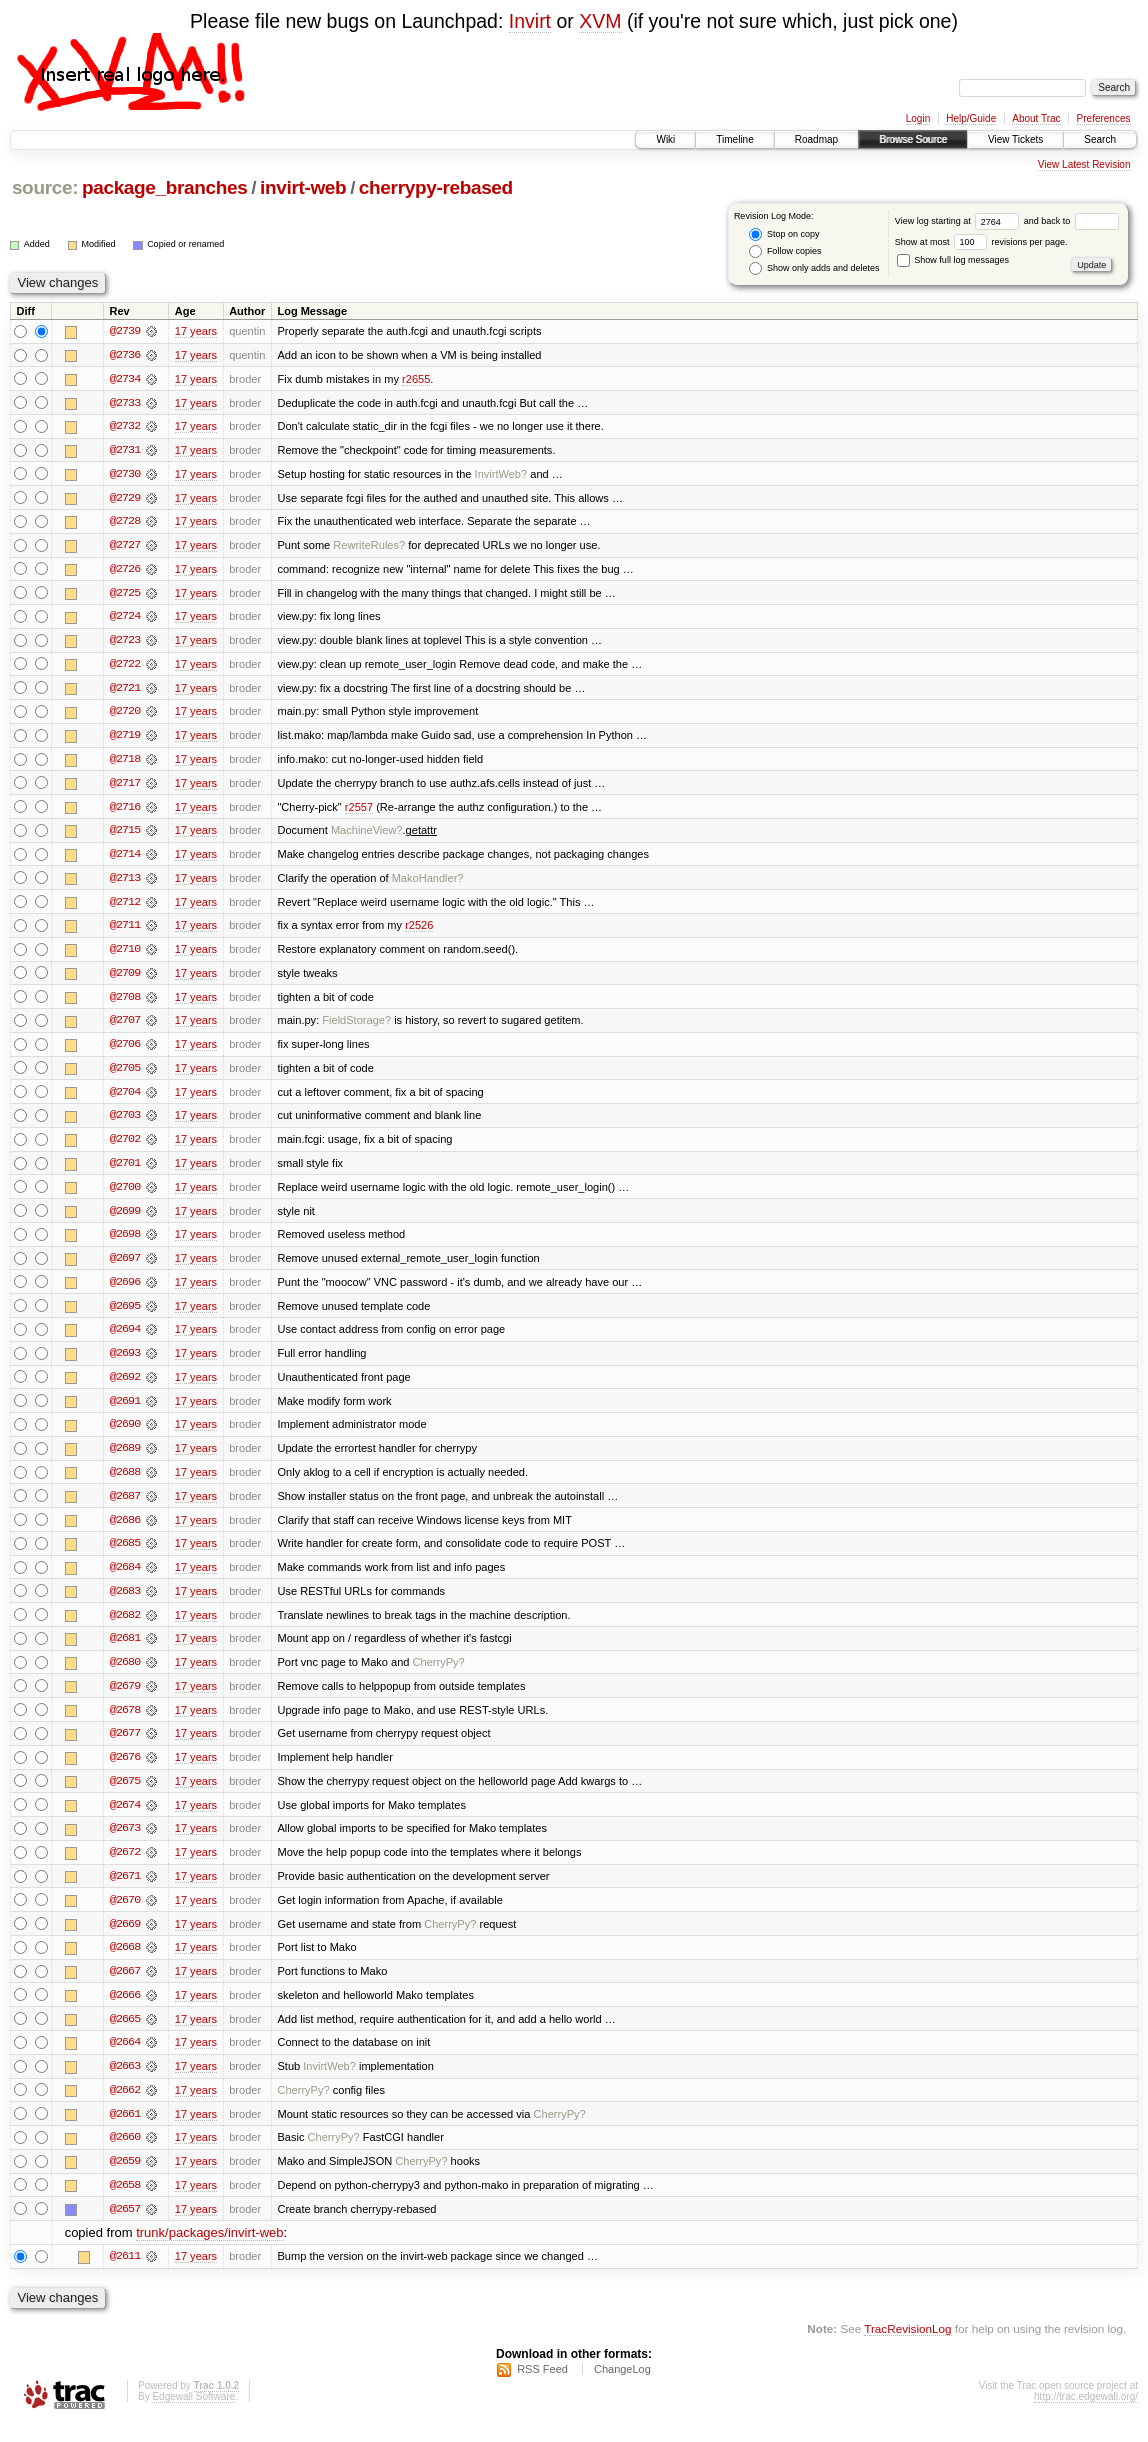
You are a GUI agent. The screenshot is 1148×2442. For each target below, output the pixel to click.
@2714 (125, 859)
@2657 (125, 2227)
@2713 (125, 883)
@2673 (125, 1843)
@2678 (125, 1723)
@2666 (125, 2011)
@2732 (125, 427)
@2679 (125, 1699)
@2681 (125, 1651)
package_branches (165, 187)
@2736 (125, 355)
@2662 (125, 2107)
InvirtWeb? (501, 475)
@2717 (125, 787)
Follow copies (785, 251)
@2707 (125, 1027)
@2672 (125, 1867)
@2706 (125, 1051)
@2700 (125, 1195)
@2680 (125, 1675)
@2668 (125, 1963)
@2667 (125, 1987)
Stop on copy (784, 234)
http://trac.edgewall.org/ (1086, 2415)
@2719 (125, 739)
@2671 (125, 1891)
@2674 (125, 1819)
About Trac (1036, 118)
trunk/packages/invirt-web (209, 2251)
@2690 (125, 1435)
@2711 (125, 931)
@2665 (125, 2035)
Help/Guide (971, 118)
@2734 (125, 379)
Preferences (1104, 118)
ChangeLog (622, 2388)
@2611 (125, 2275)
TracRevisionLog (907, 2347)
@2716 (125, 811)
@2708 (125, 1003)
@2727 (125, 547)
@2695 (125, 1315)
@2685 (125, 1555)
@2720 (125, 715)
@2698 (125, 1243)
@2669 (125, 1939)
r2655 (416, 379)
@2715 (125, 835)
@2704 (125, 1099)
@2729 (125, 499)
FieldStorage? (356, 1027)
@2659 (125, 2179)
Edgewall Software (193, 2415)
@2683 (125, 1603)
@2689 (125, 1459)
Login (918, 118)
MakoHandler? (428, 883)
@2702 (125, 1147)
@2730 (125, 475)
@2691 (125, 1411)
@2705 (125, 1075)
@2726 (125, 571)
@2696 (125, 1291)
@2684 (125, 1579)
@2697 (125, 1267)
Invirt (530, 21)
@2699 (125, 1219)
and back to (1071, 221)
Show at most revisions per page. (981, 242)
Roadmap (816, 139)
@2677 (125, 1747)
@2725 (125, 595)
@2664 (125, 2059)
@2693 (125, 1363)
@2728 (125, 523)
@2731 (125, 451)
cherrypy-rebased (436, 187)
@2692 (125, 1387)
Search (1100, 139)
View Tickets (1015, 139)
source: (45, 187)
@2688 (125, 1483)
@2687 (125, 1507)
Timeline (734, 139)
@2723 (125, 643)
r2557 (359, 811)
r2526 (419, 931)
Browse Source (913, 139)
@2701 (125, 1171)
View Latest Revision (1084, 164)
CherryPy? (439, 1675)
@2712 (125, 907)
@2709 (125, 979)
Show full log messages (953, 260)
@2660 (125, 2155)
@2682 (125, 1627)
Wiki (665, 139)
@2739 (125, 331)
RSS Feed (542, 2388)
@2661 (125, 2131)
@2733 (125, 403)
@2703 (125, 1123)
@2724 (125, 619)
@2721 (125, 691)
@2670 (125, 1915)
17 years (196, 331)
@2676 (125, 1771)
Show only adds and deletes (814, 268)
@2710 (125, 955)
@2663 (125, 2083)
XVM (600, 21)
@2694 (125, 1339)
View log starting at (959, 221)
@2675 (125, 1795)
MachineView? (367, 835)
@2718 (125, 763)
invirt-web (303, 187)
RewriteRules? (369, 547)
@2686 (125, 1531)
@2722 (125, 667)
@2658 (125, 2203)
